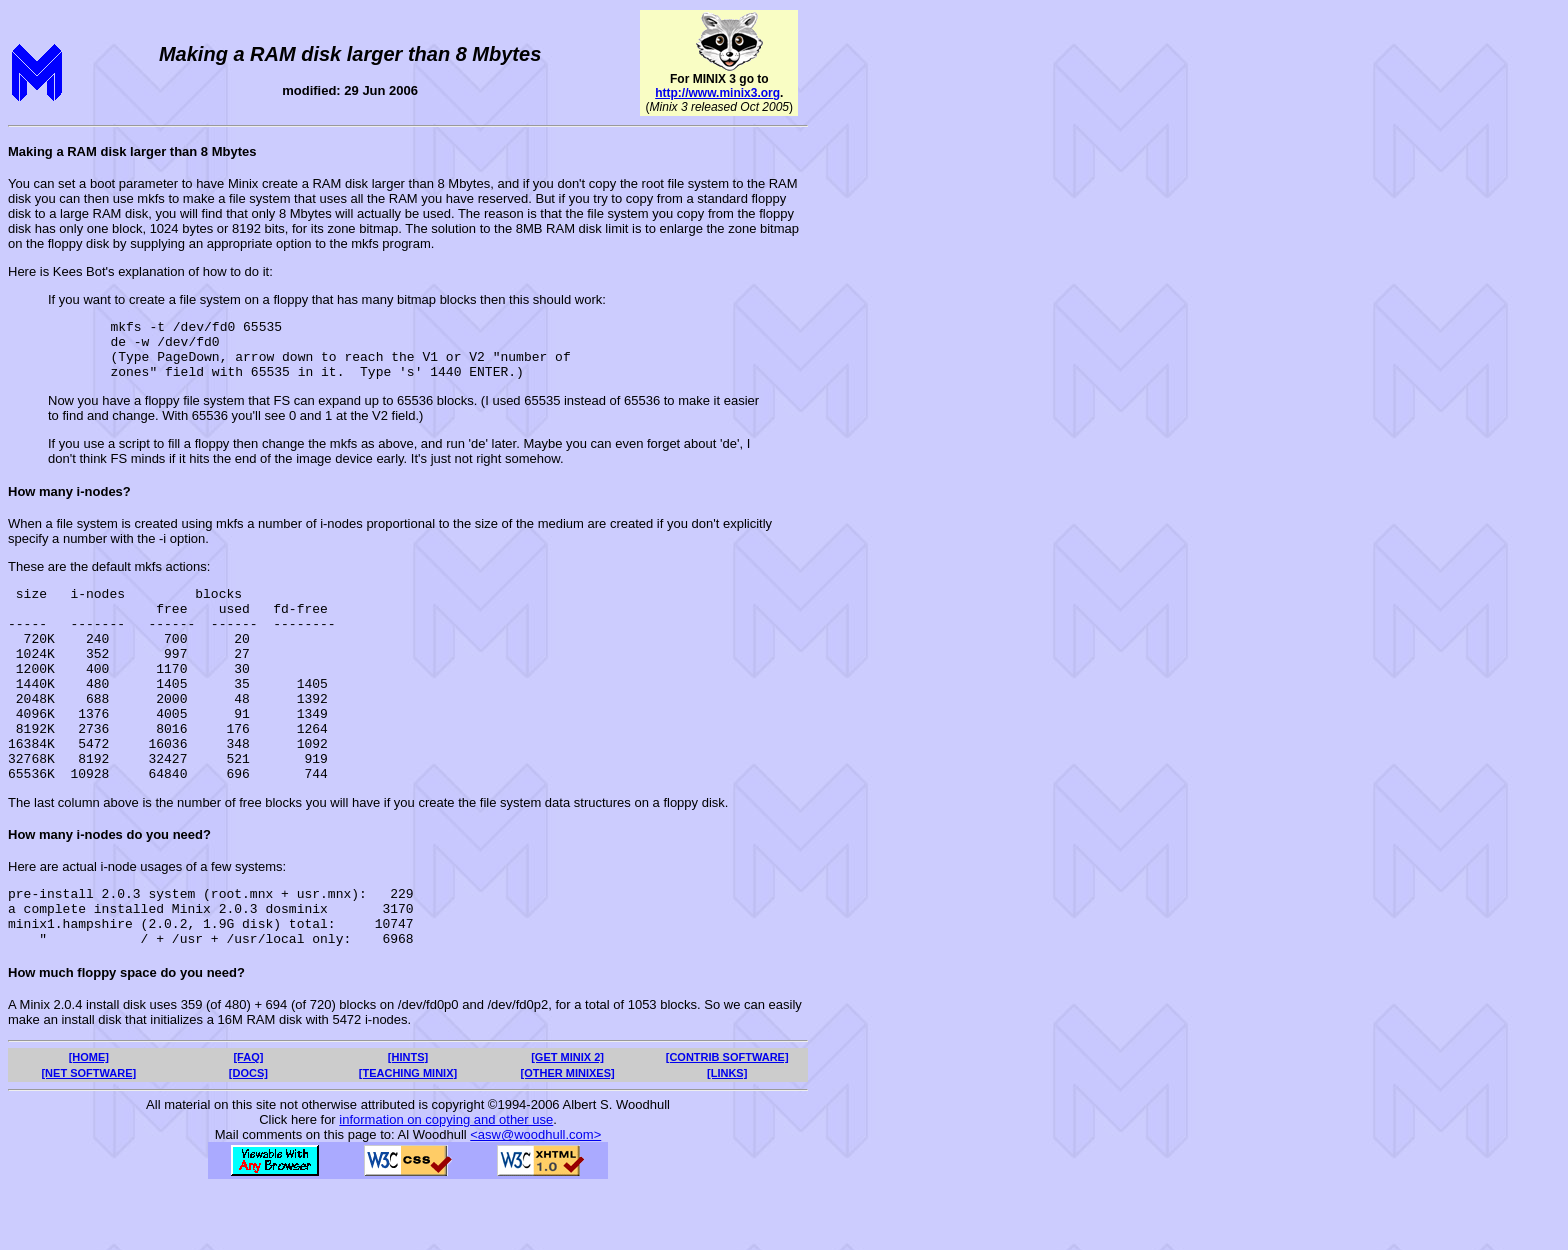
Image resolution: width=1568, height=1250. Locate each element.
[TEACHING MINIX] (408, 1136)
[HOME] (89, 1120)
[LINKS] (727, 1136)
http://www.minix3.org (717, 93)
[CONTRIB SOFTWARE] (727, 1120)
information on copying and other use (446, 1182)
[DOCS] (248, 1136)
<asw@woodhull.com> (535, 1197)
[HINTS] (408, 1120)
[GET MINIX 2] (567, 1120)
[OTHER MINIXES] (568, 1136)
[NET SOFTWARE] (88, 1136)
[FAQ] (248, 1120)
